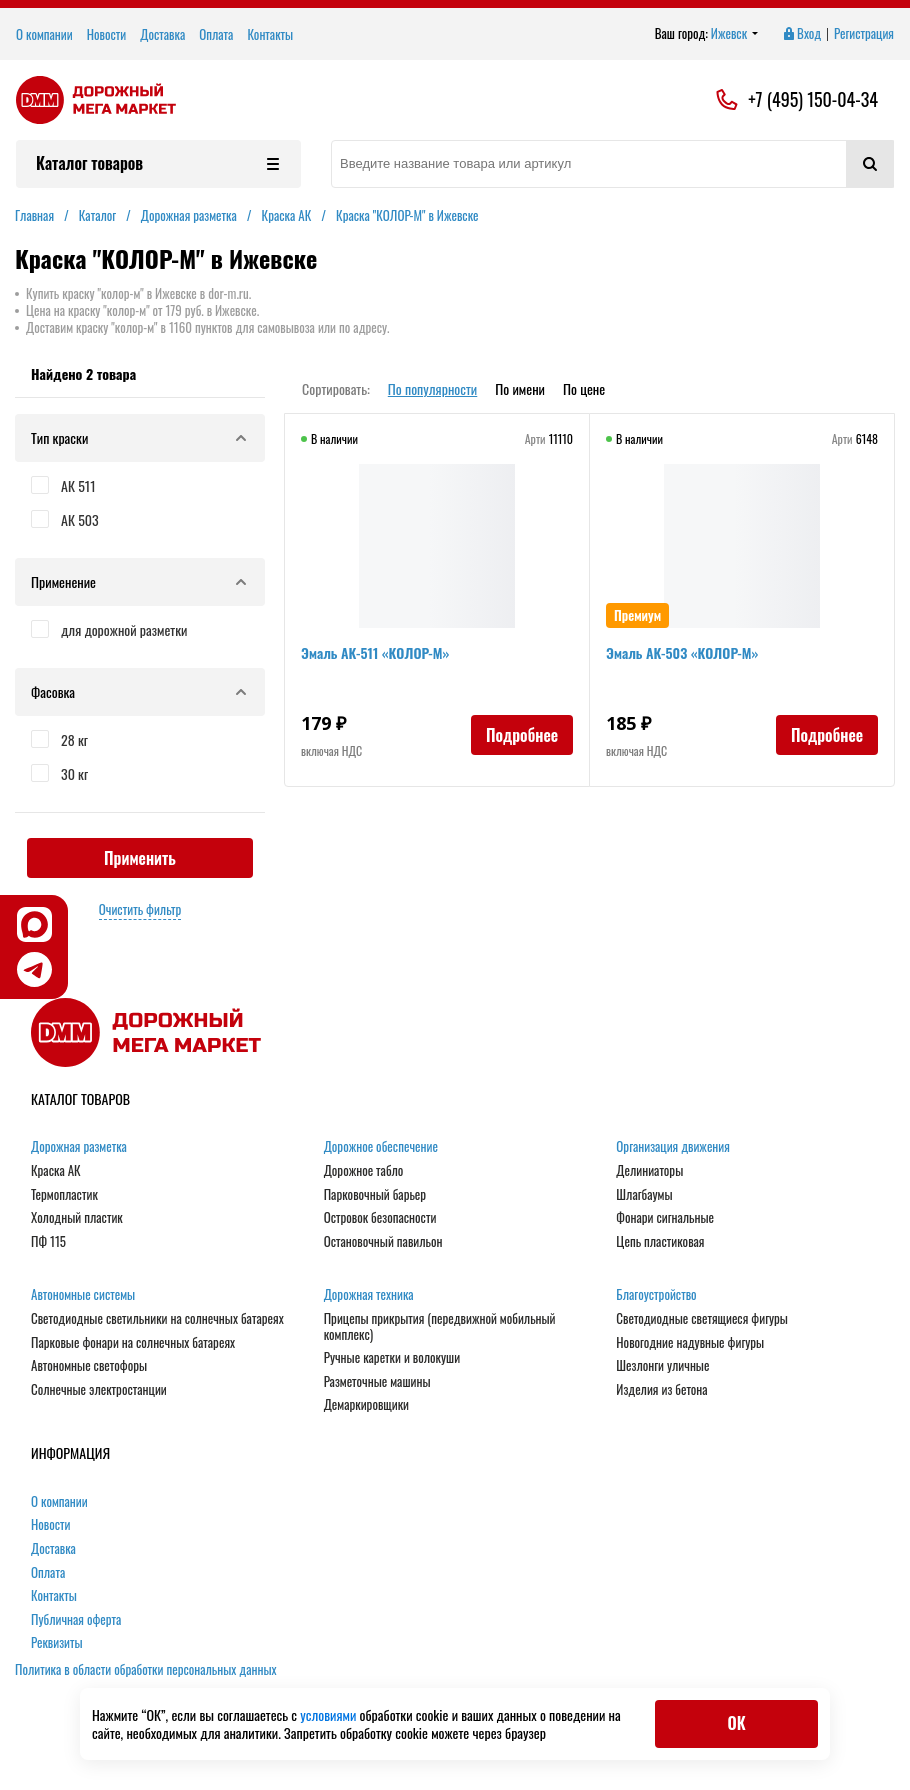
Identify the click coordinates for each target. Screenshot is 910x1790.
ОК (736, 1723)
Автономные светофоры (89, 1366)
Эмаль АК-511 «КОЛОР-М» (375, 652)
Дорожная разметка (79, 1147)
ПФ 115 (48, 1242)
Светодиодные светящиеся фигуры (702, 1319)
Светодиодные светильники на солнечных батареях (157, 1319)
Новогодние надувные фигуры (690, 1343)
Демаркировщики (366, 1405)
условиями (329, 1714)
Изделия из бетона (661, 1390)
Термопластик (64, 1195)
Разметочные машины (377, 1382)
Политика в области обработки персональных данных (146, 1669)
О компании (44, 34)
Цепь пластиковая (660, 1242)
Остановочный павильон (383, 1242)
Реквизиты (57, 1643)
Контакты (270, 34)
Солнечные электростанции (99, 1390)
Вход (801, 34)
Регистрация (864, 34)
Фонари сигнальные (665, 1218)
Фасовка (140, 691)
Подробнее (522, 735)
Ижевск (735, 34)
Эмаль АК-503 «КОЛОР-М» (682, 652)
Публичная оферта (76, 1620)
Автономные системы (83, 1295)
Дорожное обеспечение (381, 1147)
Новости (107, 34)
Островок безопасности (380, 1218)
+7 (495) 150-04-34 (813, 100)
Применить (140, 858)
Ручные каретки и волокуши (392, 1358)
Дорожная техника (369, 1295)
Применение (140, 581)
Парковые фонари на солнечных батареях (133, 1343)
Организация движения (673, 1147)
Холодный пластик (77, 1218)
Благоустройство (656, 1295)
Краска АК (56, 1171)
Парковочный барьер (375, 1195)
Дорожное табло (364, 1171)
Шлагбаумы (644, 1195)
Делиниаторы (649, 1171)
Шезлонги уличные (662, 1366)
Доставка (162, 34)
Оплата (216, 34)
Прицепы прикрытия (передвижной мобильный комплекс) (440, 1326)
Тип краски (140, 437)
